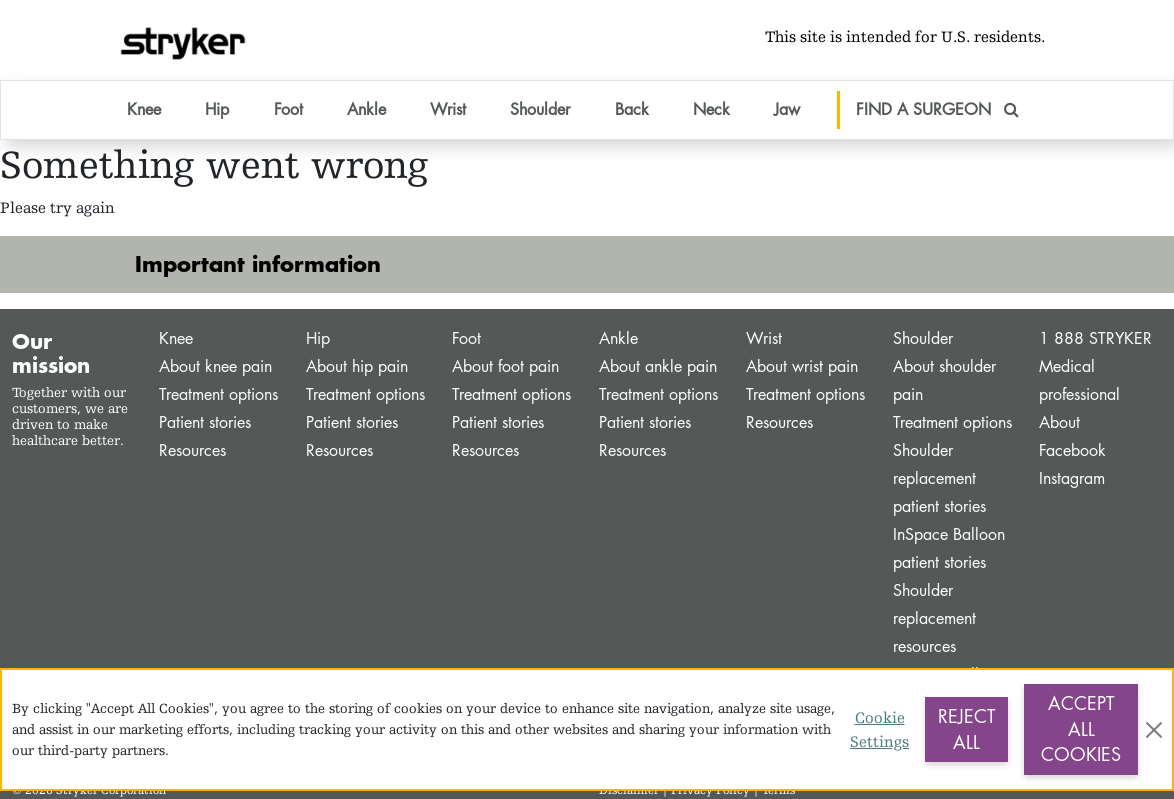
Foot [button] (288, 109)
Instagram (1072, 478)
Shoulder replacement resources (934, 618)
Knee (176, 338)
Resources (192, 450)
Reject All (966, 729)
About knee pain (215, 366)
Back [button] (632, 109)
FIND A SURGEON (937, 109)
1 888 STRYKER (1095, 338)
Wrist (764, 338)
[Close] (1154, 730)
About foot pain (505, 366)
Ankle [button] (366, 109)
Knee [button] (144, 109)
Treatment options (218, 394)
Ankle (618, 338)
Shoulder (923, 338)
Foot (466, 338)
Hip (318, 338)
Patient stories (205, 422)
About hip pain (357, 366)
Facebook (1072, 450)
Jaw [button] (787, 109)
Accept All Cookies (1081, 728)
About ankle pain (658, 366)
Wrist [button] (448, 109)
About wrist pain (802, 366)
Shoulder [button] (540, 109)
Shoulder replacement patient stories (939, 478)
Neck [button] (711, 109)
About (1059, 422)
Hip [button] (217, 109)
